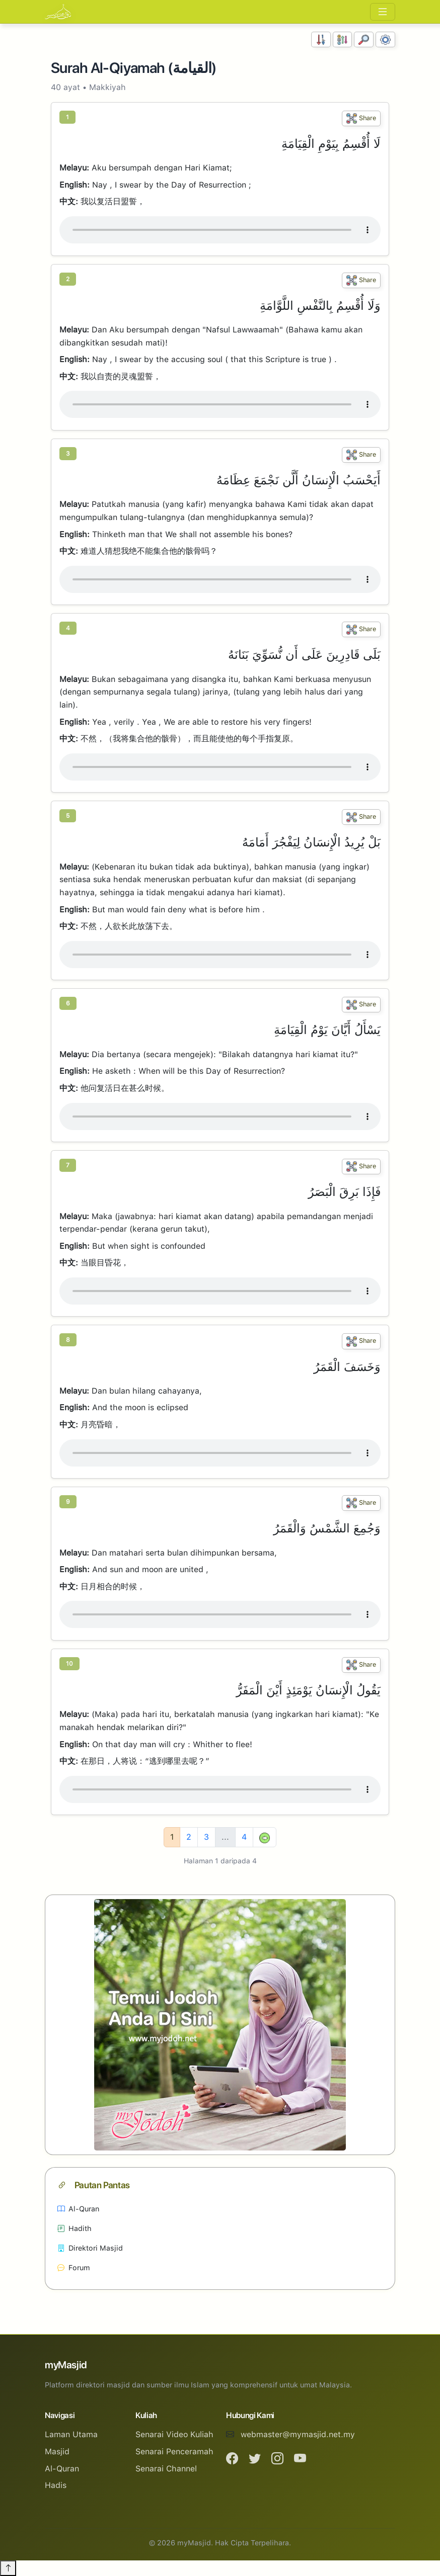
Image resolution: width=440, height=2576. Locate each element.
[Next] (264, 1837)
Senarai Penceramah (174, 2451)
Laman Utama (71, 2434)
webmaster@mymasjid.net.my (298, 2434)
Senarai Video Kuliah (174, 2434)
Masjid (57, 2451)
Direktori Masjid (90, 2248)
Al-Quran (78, 2208)
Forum (73, 2267)
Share (361, 118)
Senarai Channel (166, 2468)
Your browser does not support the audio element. (220, 229)
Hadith (74, 2228)
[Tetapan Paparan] (385, 39)
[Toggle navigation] (382, 12)
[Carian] (364, 39)
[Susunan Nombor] (321, 39)
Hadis (55, 2485)
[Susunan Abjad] (342, 39)
